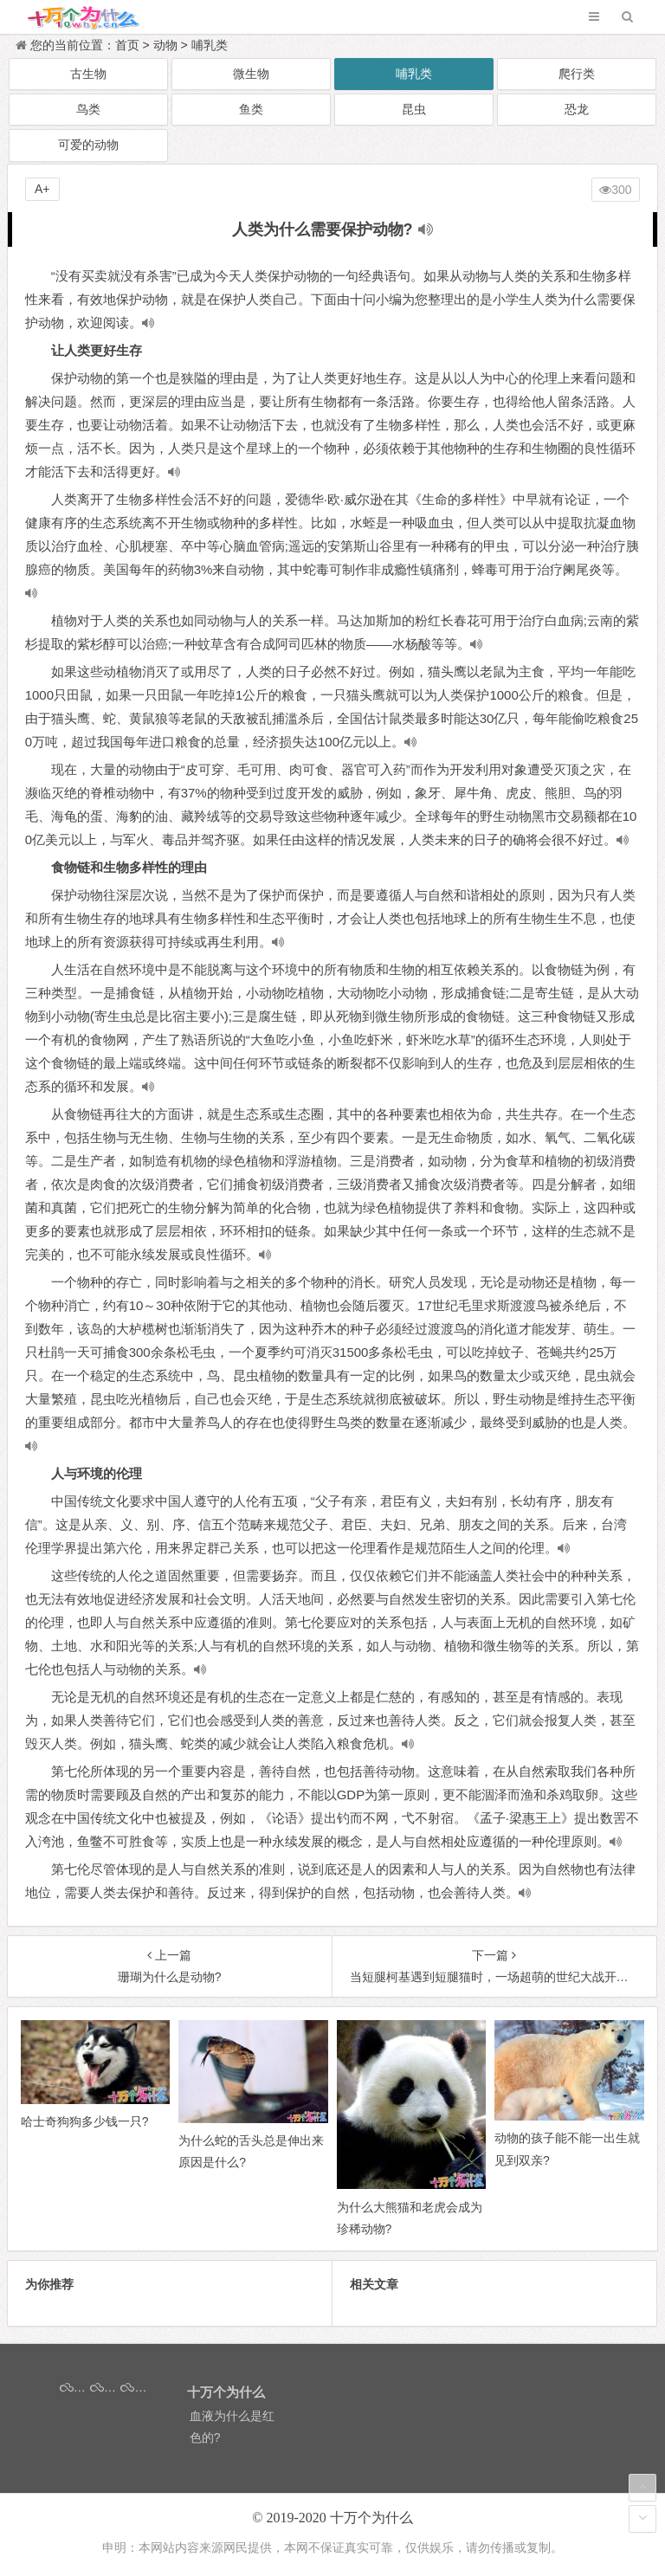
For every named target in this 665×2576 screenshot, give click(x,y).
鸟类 (88, 109)
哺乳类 (209, 45)
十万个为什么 (371, 2517)
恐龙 (577, 109)
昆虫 (414, 109)
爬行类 (576, 74)
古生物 (88, 74)
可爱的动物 (88, 145)
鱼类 (251, 109)
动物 (165, 45)
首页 (127, 45)
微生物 (251, 74)
